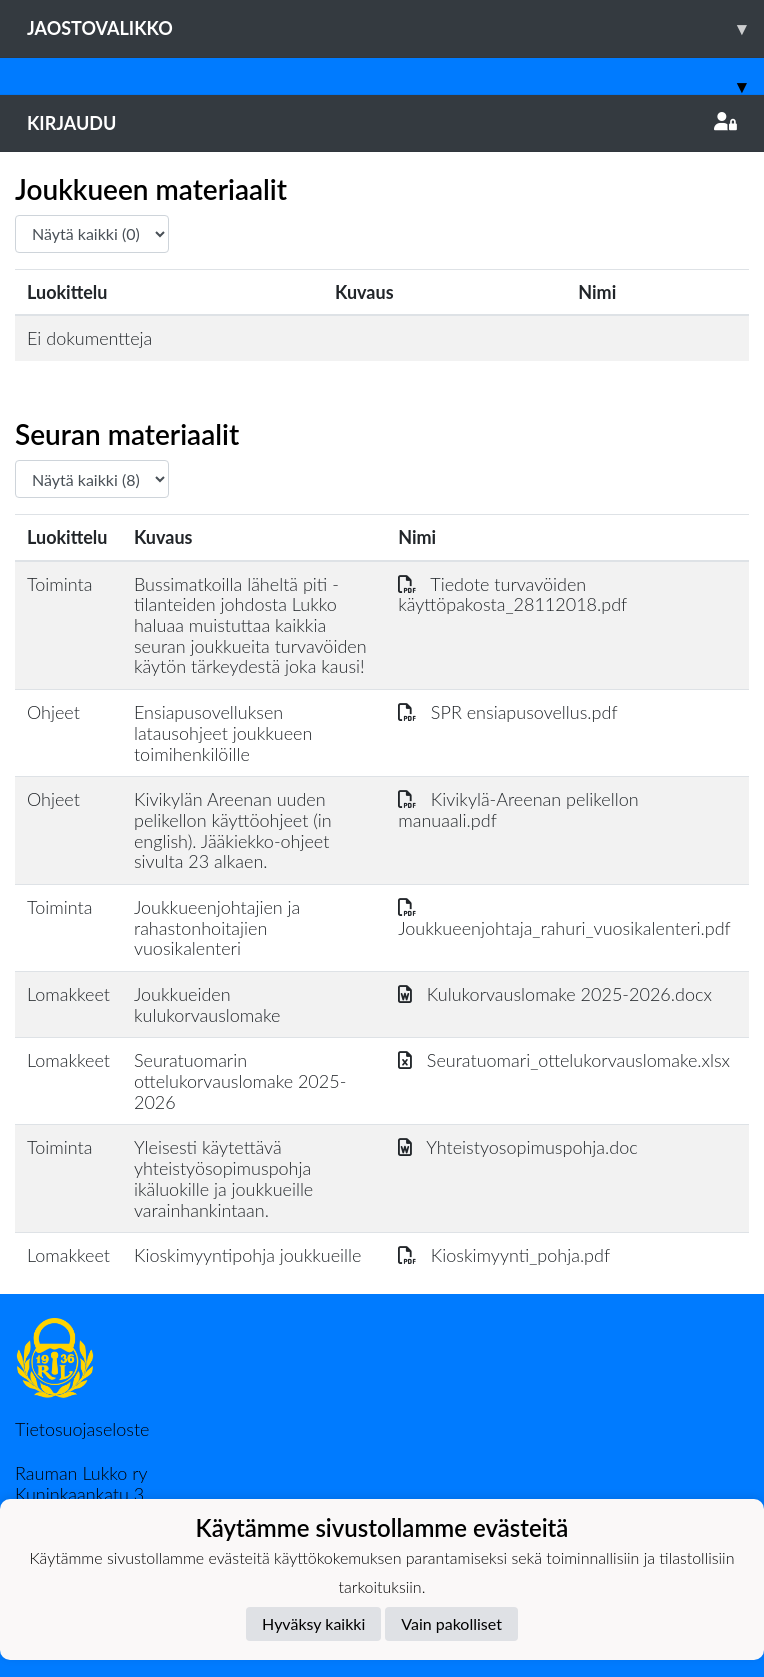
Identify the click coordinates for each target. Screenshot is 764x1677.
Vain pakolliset (451, 1623)
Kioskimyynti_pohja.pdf (504, 1255)
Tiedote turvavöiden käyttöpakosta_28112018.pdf (512, 594)
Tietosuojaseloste (82, 1429)
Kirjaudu (382, 123)
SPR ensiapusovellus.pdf (507, 712)
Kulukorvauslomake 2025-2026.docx (555, 994)
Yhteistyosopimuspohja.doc (518, 1147)
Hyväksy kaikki (313, 1623)
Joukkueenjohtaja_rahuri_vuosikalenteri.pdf (564, 917)
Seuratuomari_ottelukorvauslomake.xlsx (564, 1060)
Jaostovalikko (395, 28)
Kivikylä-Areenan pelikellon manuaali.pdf (518, 809)
